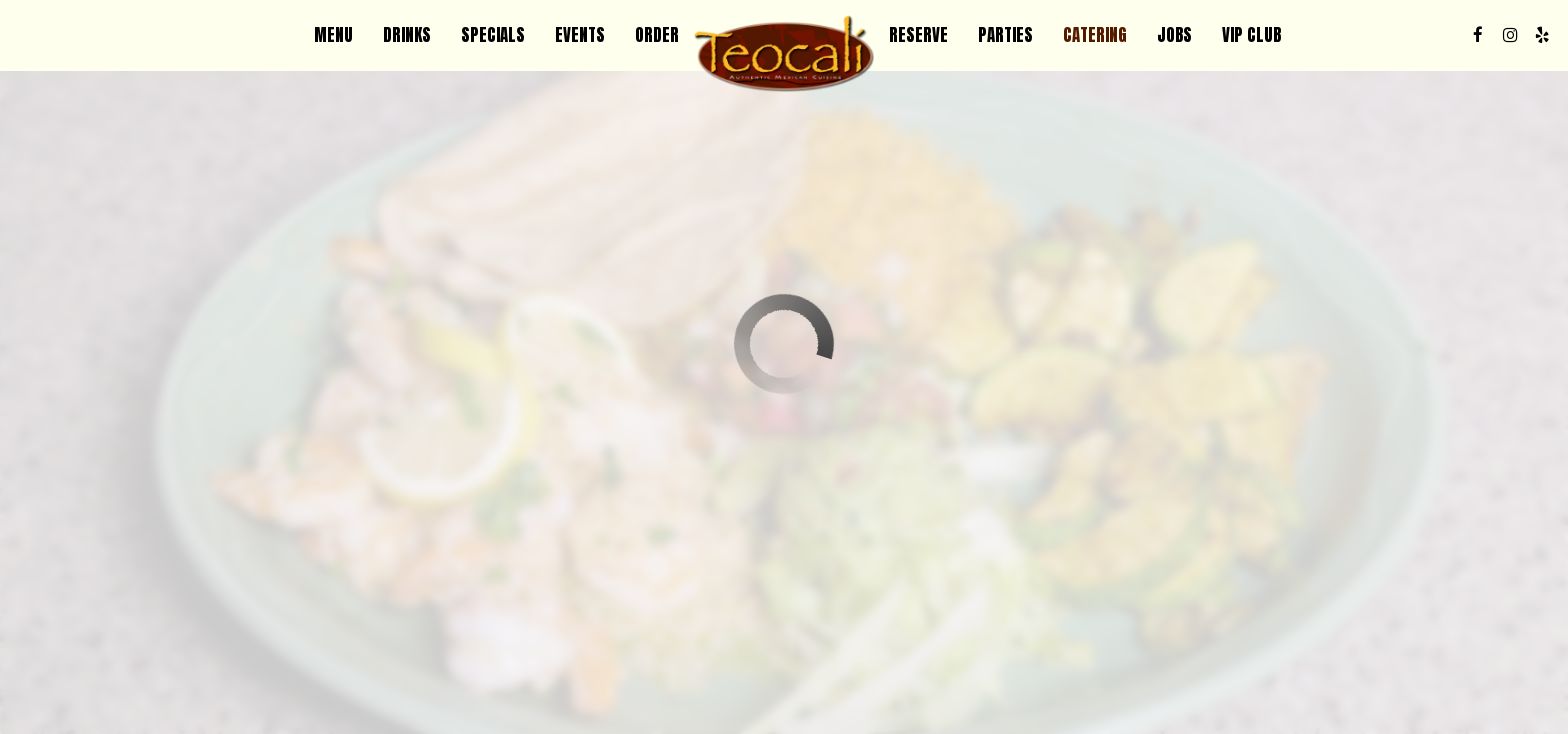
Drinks (407, 35)
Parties (1005, 35)
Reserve (918, 35)
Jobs (1174, 35)
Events (580, 35)
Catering (1095, 35)
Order (657, 35)
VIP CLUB (1251, 35)
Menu (333, 35)
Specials (493, 35)
